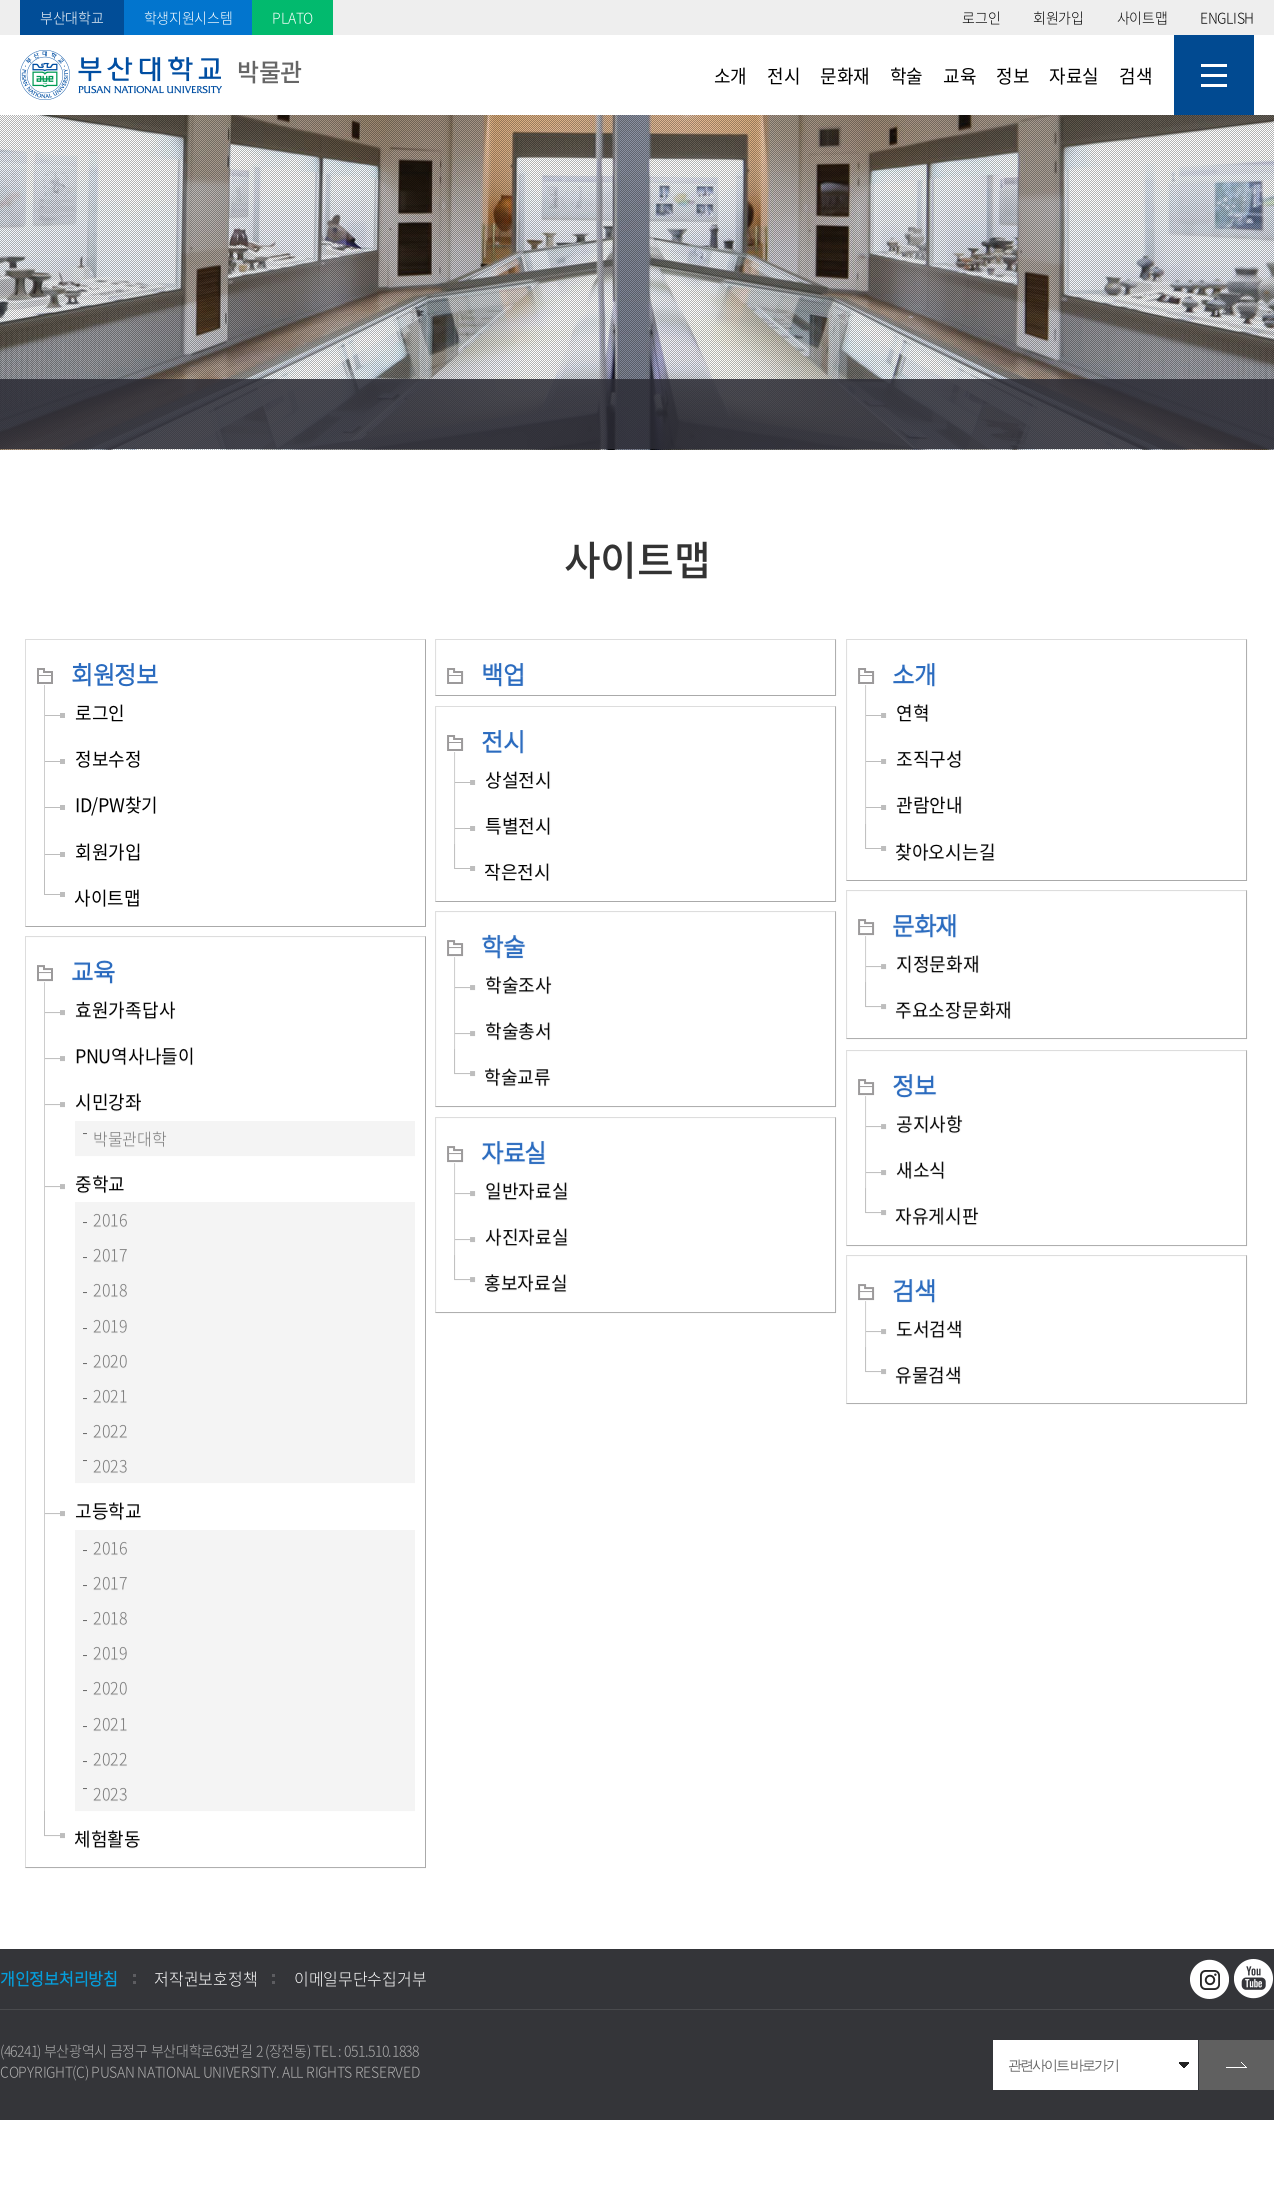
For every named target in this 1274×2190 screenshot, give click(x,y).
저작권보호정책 (205, 1978)
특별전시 (518, 825)
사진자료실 (527, 1236)
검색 (913, 1290)
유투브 (1254, 1979)
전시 (502, 741)
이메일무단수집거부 (360, 1978)
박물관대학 (130, 1138)
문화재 (924, 925)
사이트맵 (1142, 17)
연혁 (912, 712)
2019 (110, 1325)
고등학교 (108, 1510)
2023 (110, 1465)
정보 (913, 1085)
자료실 (513, 1152)
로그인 (981, 17)
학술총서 (518, 1030)
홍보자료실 (526, 1282)
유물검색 (928, 1374)
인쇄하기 (1239, 414)
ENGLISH (1227, 17)
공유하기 (1169, 414)
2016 (110, 1219)
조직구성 (929, 758)
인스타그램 (1210, 1979)
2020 (110, 1360)
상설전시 (518, 779)
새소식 (921, 1169)
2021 (110, 1395)
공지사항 (929, 1123)
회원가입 (1058, 17)
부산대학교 (72, 17)
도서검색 (929, 1328)
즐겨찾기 (1099, 414)
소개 (913, 674)
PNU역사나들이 (135, 1055)
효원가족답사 (125, 1009)
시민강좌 (108, 1101)
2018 (110, 1289)
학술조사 (518, 984)
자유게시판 (937, 1215)
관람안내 (929, 804)
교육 (92, 971)
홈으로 (35, 414)
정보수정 (108, 758)
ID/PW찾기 (116, 804)
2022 (110, 1430)
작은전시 (517, 871)
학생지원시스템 (188, 17)
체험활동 (107, 1838)
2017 (110, 1254)
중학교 (100, 1183)
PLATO (292, 17)
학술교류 (517, 1076)
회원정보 (114, 674)
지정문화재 (938, 963)
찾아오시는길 (945, 851)
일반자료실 (527, 1190)
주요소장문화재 (953, 1009)
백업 (502, 674)
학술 (502, 946)
